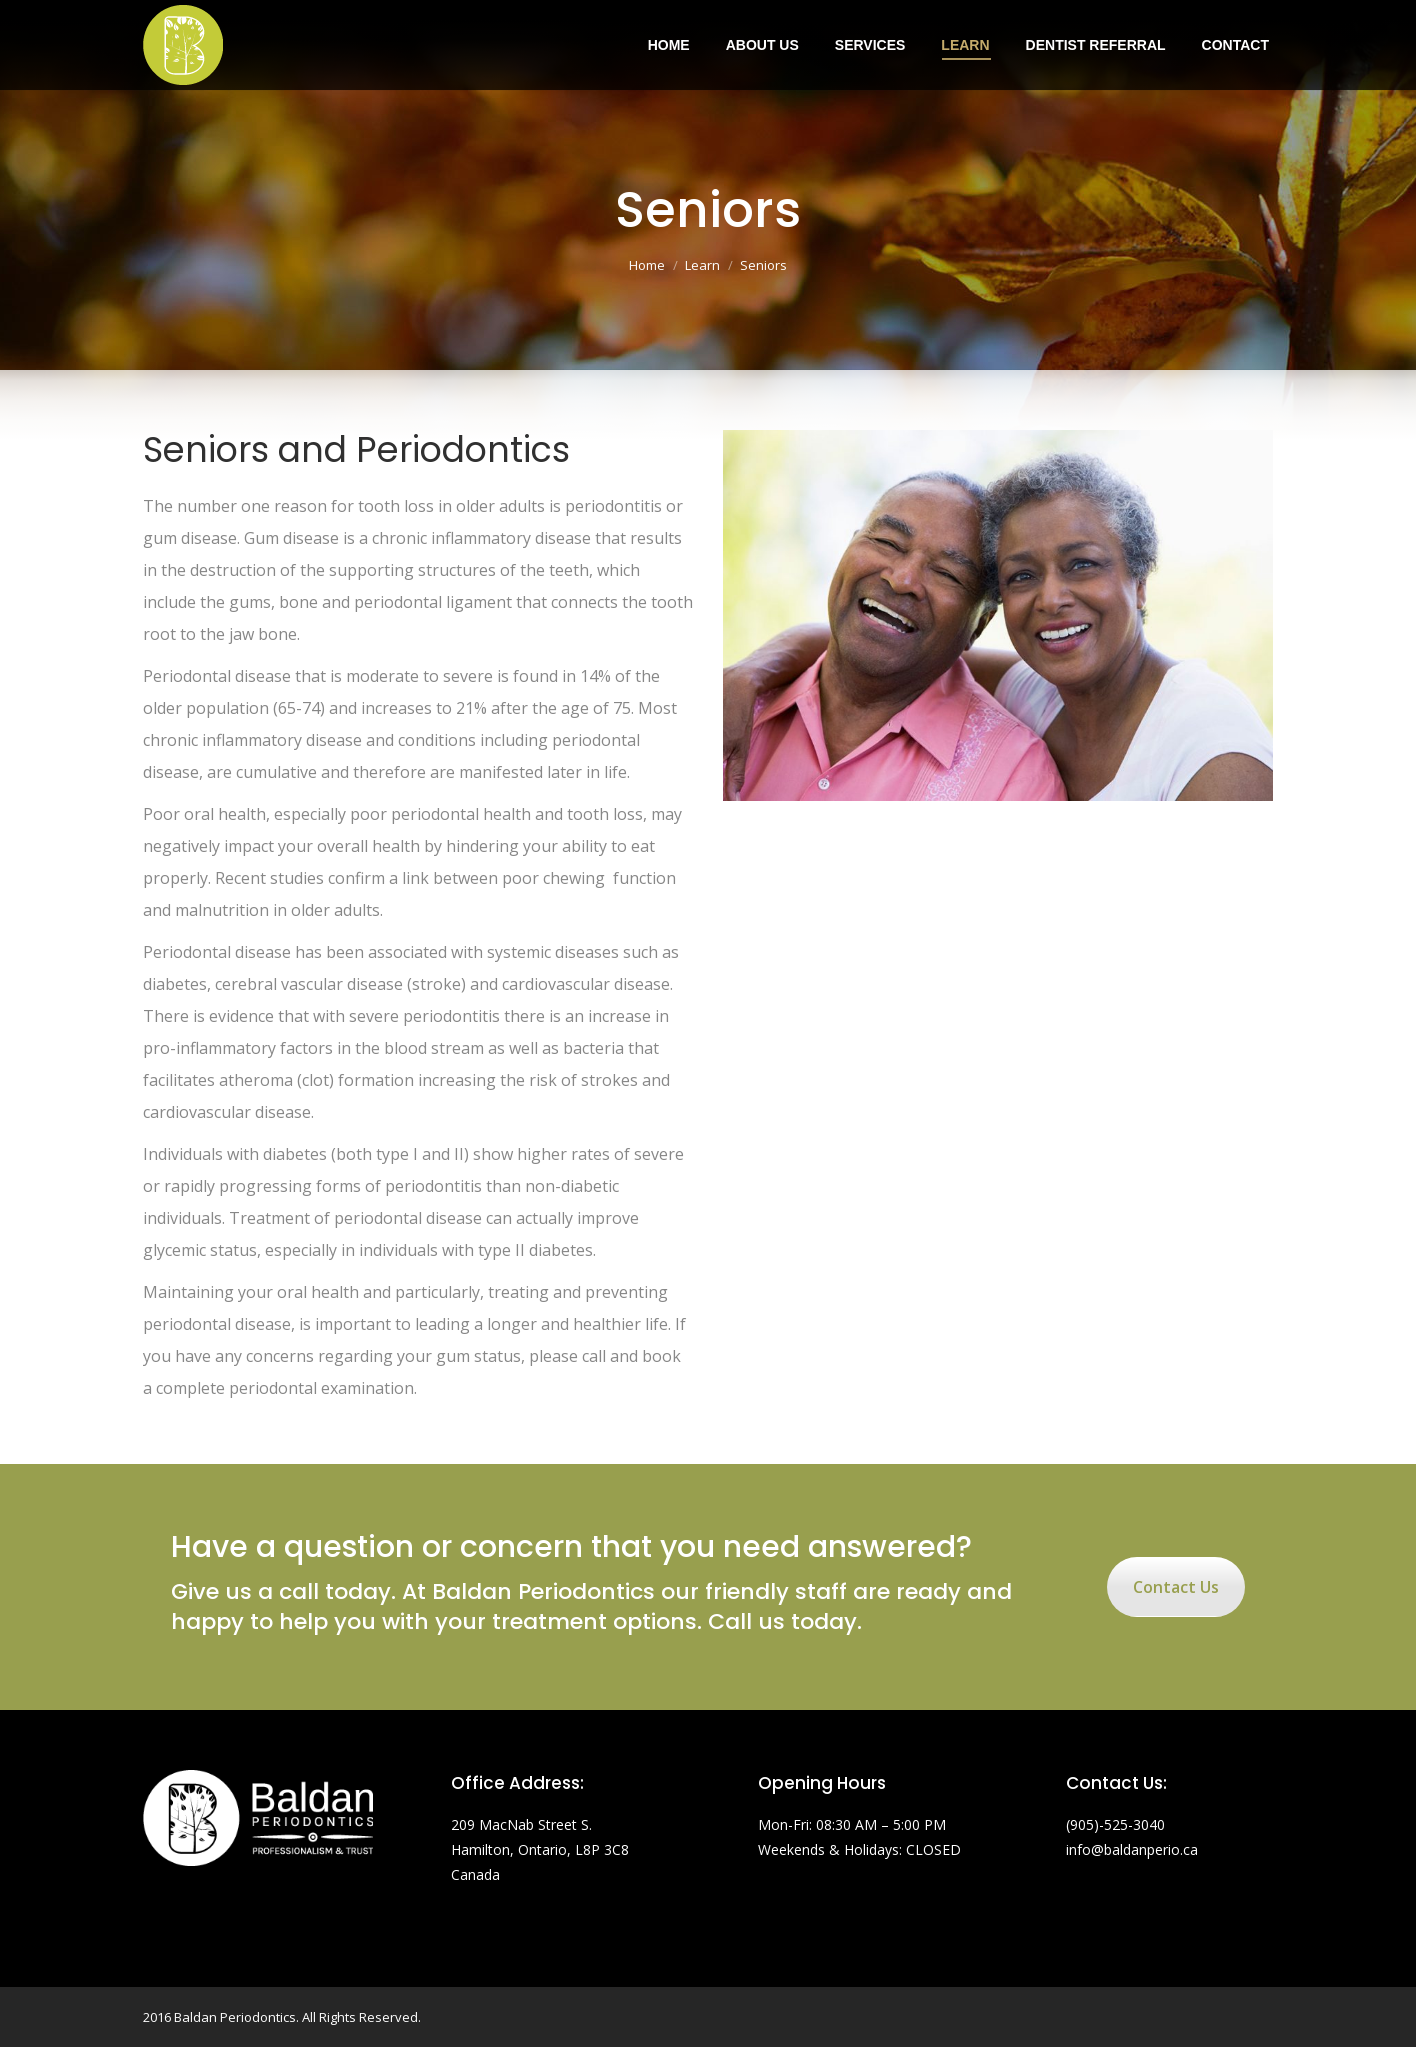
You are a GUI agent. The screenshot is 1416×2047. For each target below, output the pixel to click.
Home (647, 265)
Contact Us (1176, 1587)
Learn (702, 265)
